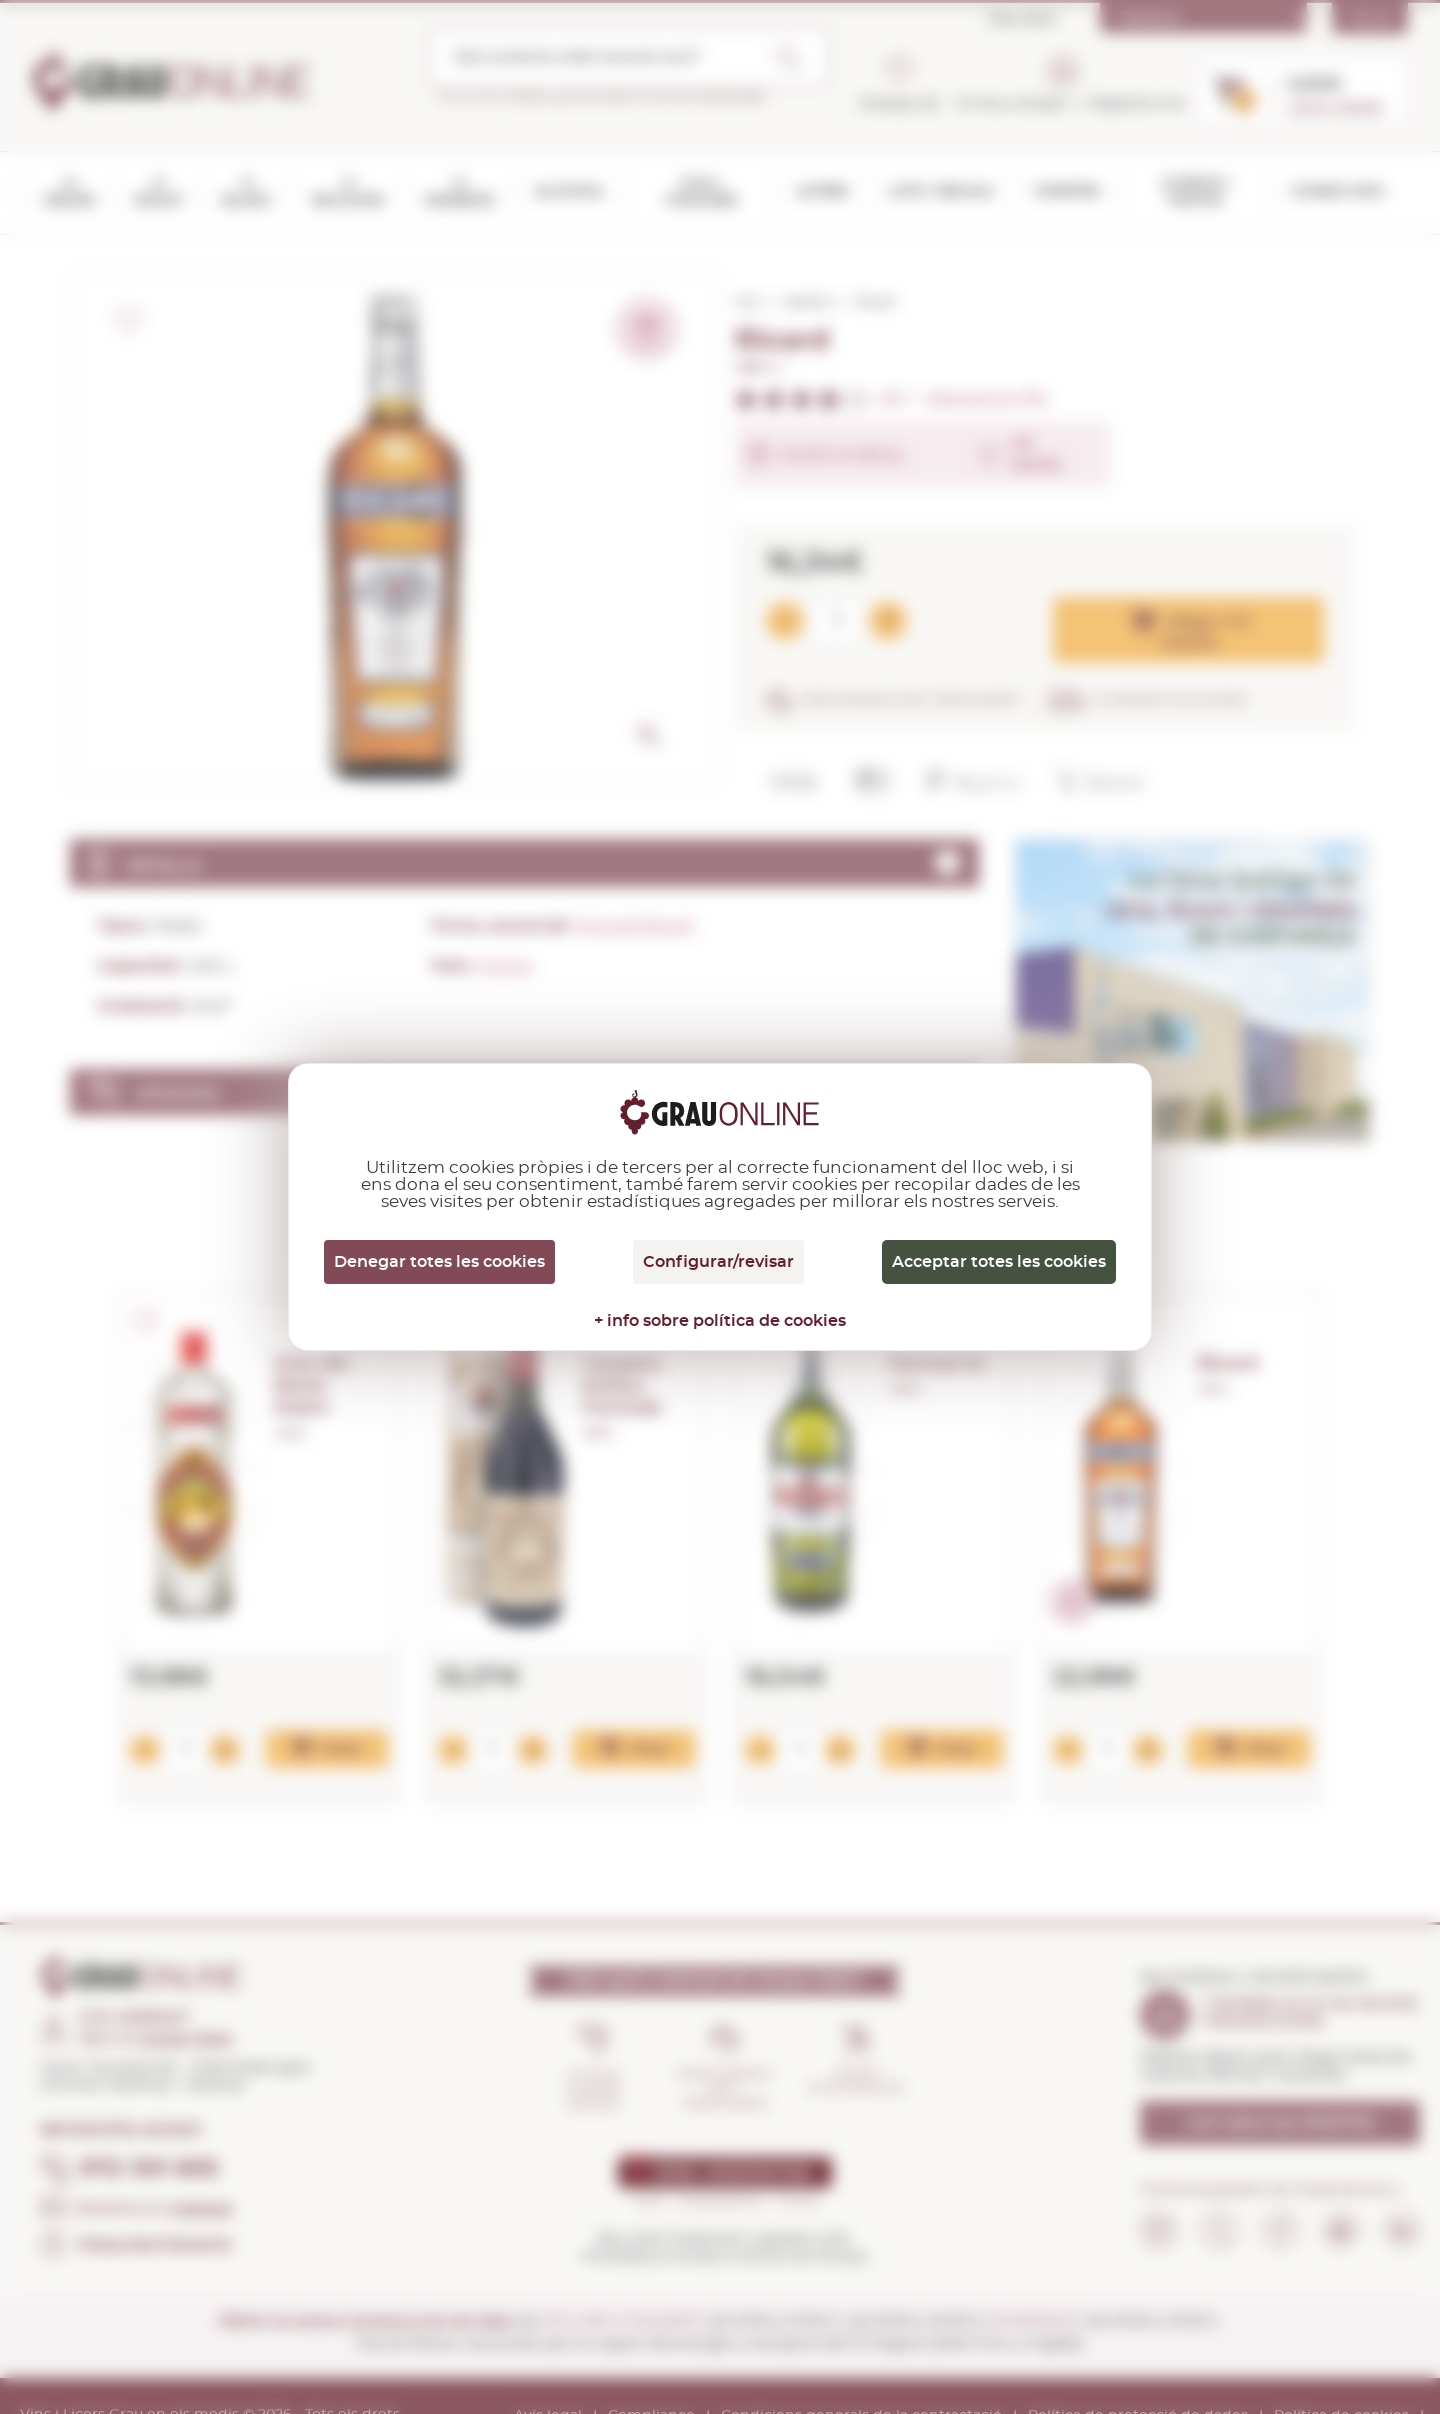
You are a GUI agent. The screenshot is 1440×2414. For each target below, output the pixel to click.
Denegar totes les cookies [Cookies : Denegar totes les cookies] (439, 1262)
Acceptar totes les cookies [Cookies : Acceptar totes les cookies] (999, 1262)
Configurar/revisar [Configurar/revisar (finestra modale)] (718, 1262)
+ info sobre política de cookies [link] (720, 1321)
